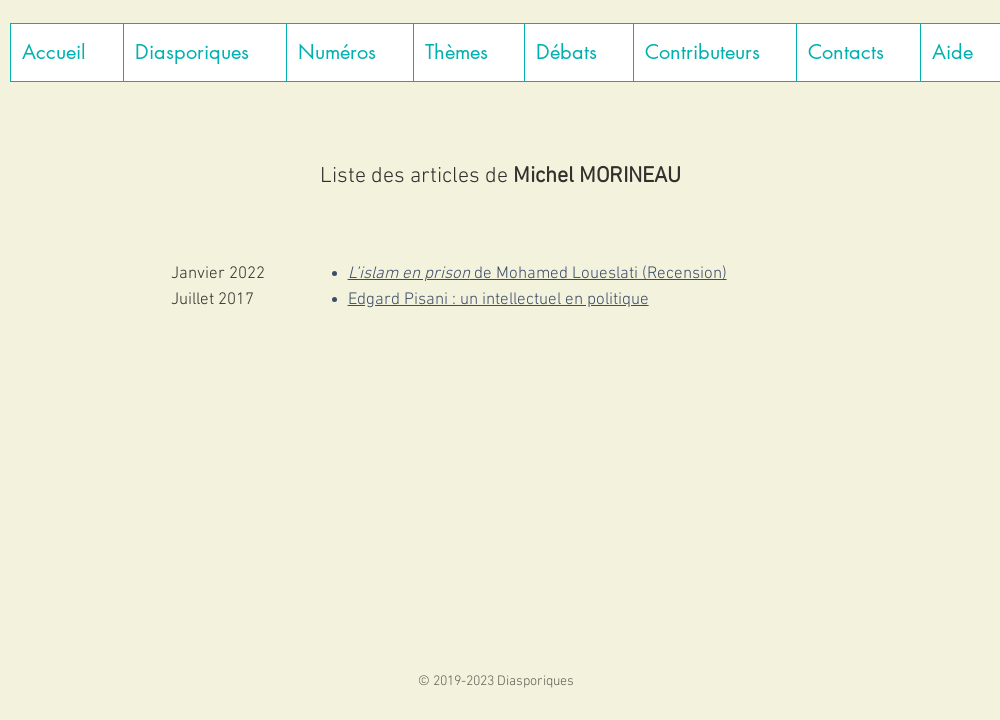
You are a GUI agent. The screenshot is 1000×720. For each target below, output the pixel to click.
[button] (204, 52)
